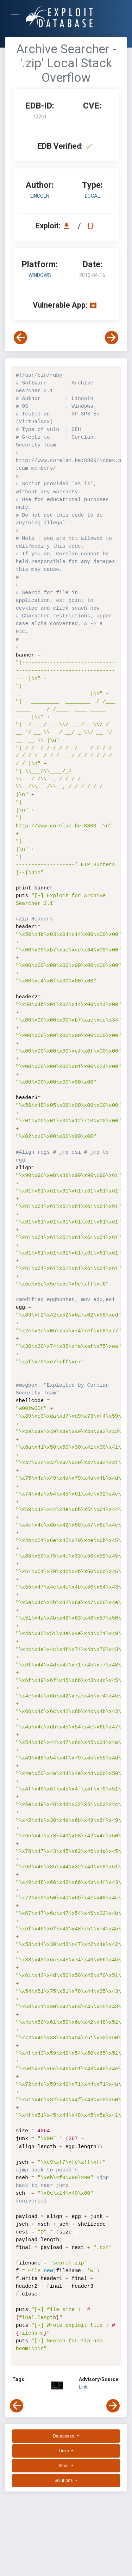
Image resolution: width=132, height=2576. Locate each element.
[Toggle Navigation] (17, 17)
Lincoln (39, 196)
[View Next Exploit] (111, 337)
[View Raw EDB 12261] (91, 225)
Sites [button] (64, 2465)
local (92, 196)
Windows (40, 275)
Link (83, 2387)
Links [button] (64, 2450)
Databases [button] (64, 2436)
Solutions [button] (64, 2480)
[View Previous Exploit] (20, 337)
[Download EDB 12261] (68, 225)
